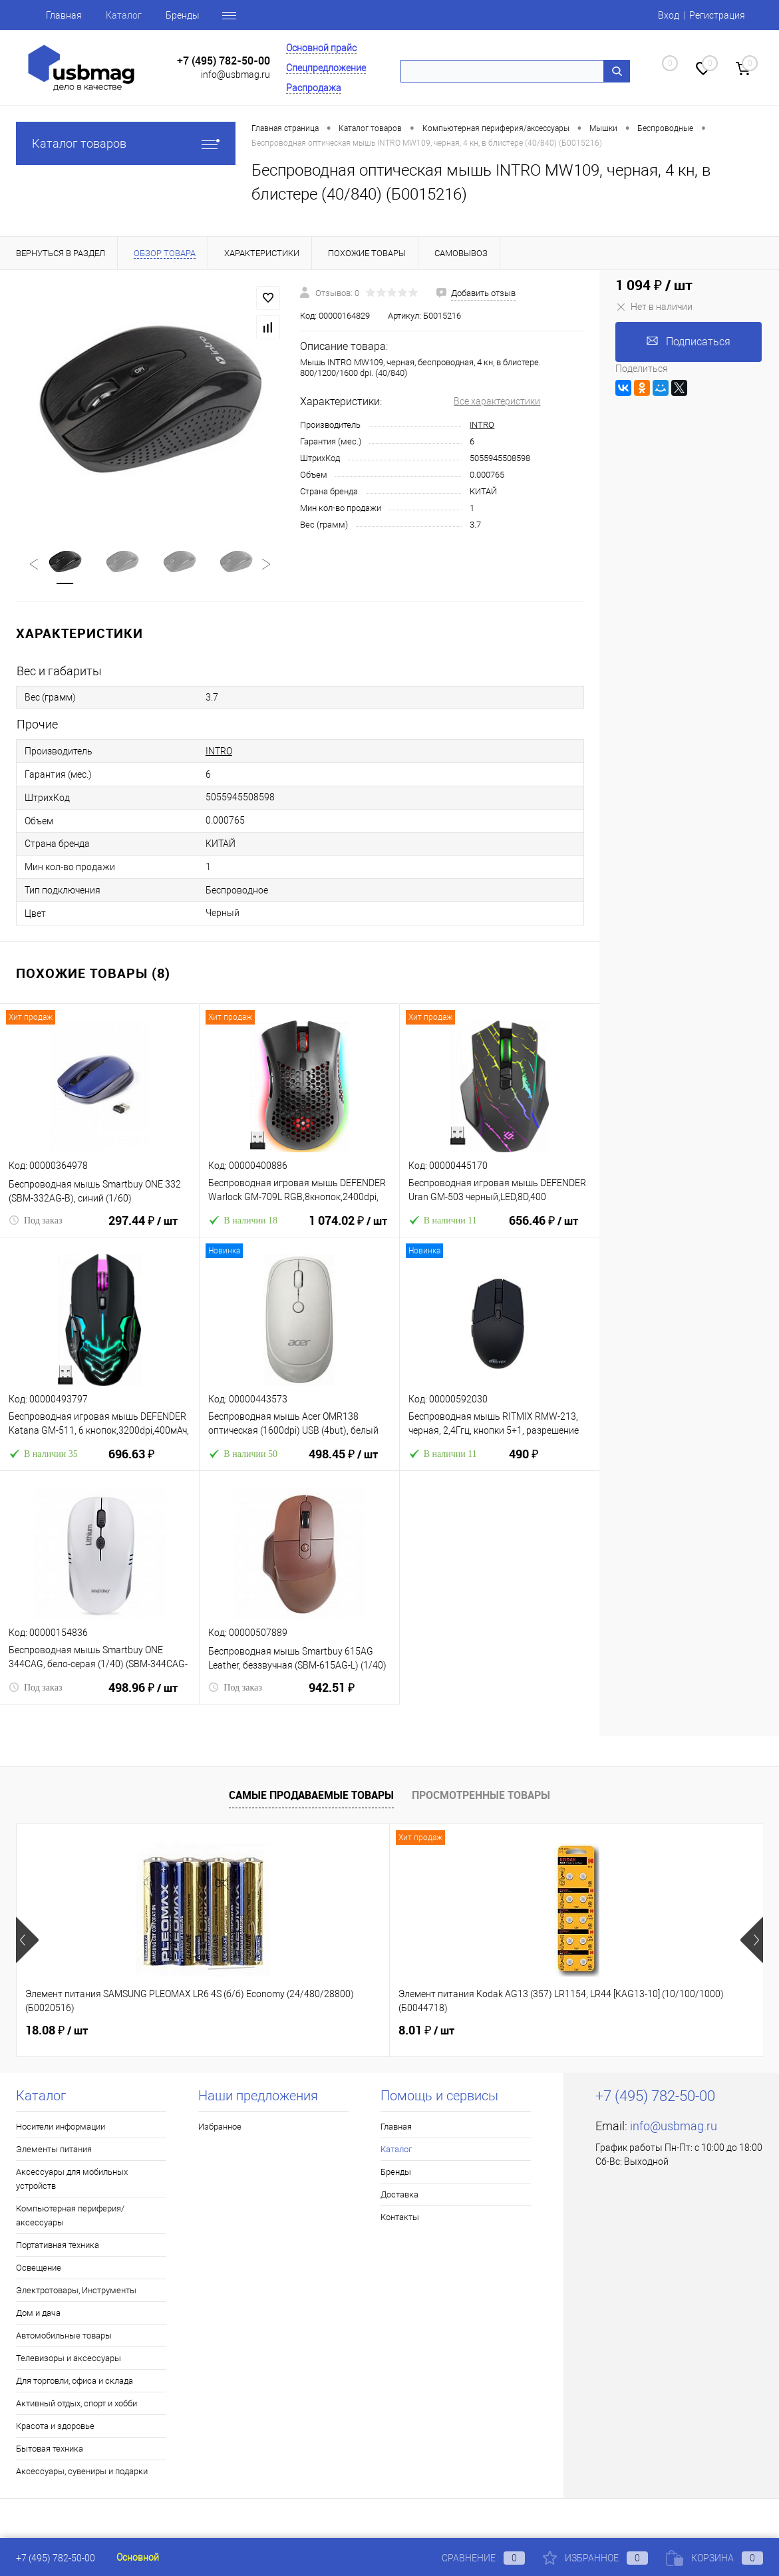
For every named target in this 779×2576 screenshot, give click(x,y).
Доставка (399, 2195)
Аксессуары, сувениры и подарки (82, 2472)
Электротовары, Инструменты (76, 2291)
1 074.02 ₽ (348, 1229)
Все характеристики (497, 401)
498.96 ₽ (143, 1696)
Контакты (400, 2218)
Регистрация (717, 15)
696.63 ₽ (131, 1463)
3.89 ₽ (551, 2031)
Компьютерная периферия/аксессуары (70, 2216)
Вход (668, 15)
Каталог (124, 15)
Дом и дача (38, 2314)
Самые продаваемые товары (311, 1795)
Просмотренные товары (481, 1795)
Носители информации (60, 2127)
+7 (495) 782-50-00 (223, 61)
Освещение (38, 2268)
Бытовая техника (49, 2449)
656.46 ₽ (543, 1229)
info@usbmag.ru (235, 74)
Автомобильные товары (64, 2336)
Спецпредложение (326, 68)
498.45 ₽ (343, 1463)
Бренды (183, 15)
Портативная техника (57, 2246)
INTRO (482, 425)
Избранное (219, 2127)
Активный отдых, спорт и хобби (76, 2404)
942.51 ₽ (332, 1696)
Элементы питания (54, 2150)
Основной (137, 2557)
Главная (64, 15)
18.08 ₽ (56, 2031)
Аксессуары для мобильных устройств (72, 2179)
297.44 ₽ (143, 1229)
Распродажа (313, 87)
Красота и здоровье (55, 2427)
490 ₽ (523, 1463)
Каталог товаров (126, 143)
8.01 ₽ (302, 2031)
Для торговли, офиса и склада (74, 2381)
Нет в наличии (654, 306)
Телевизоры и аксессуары (68, 2359)
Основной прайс (321, 48)
